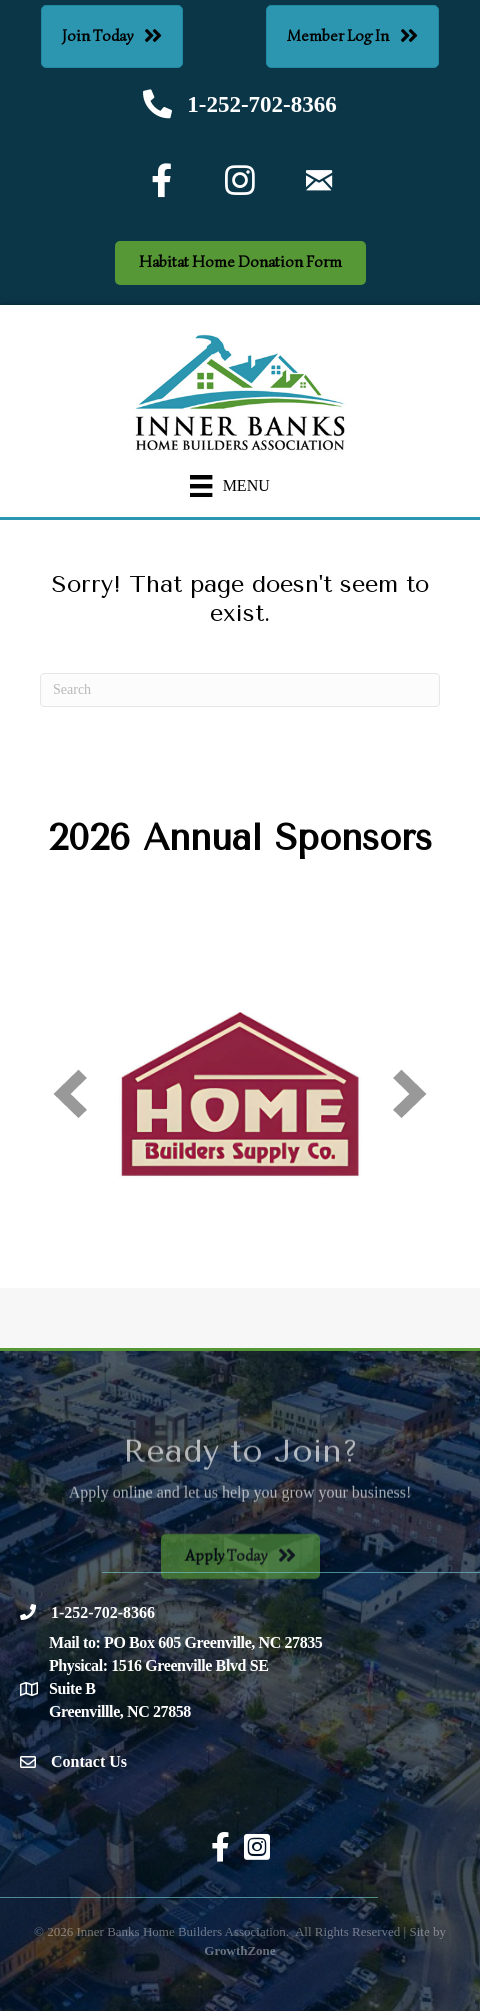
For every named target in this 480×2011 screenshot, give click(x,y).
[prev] (70, 1093)
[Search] (240, 690)
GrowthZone (239, 1950)
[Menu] (230, 486)
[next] (410, 1093)
